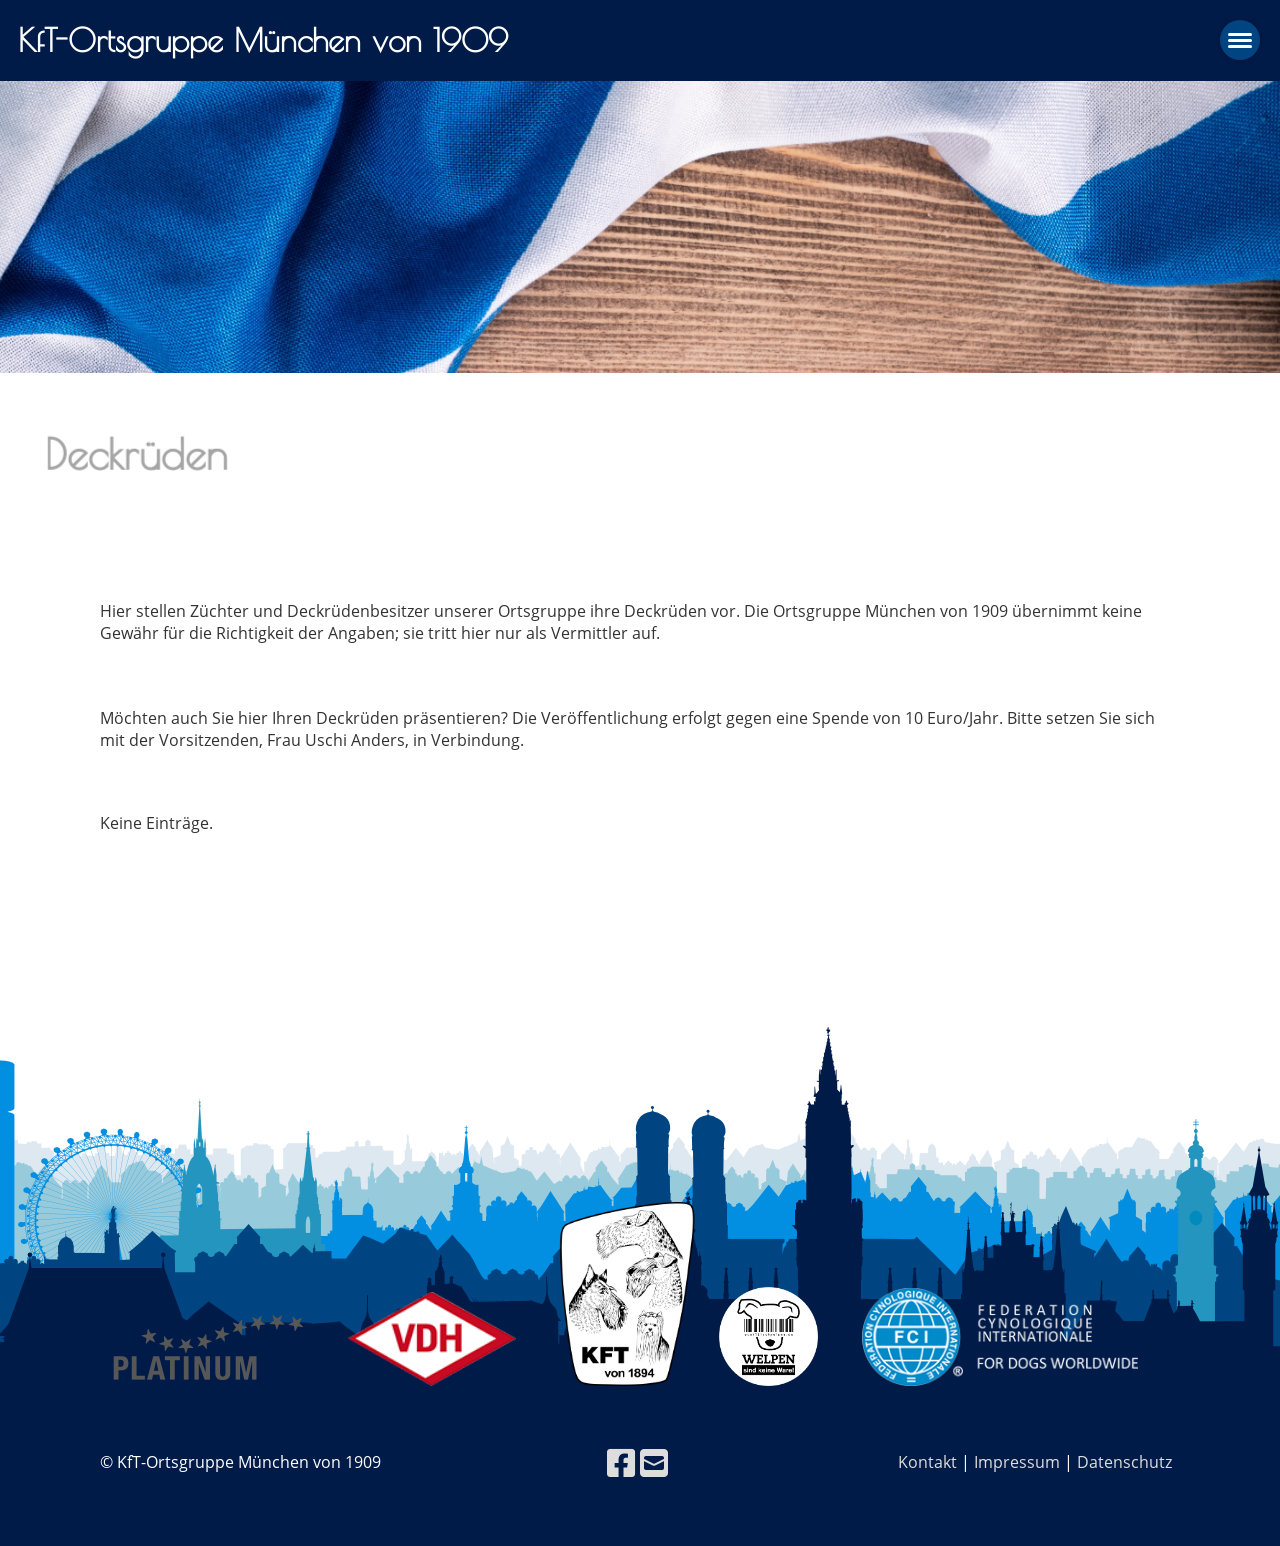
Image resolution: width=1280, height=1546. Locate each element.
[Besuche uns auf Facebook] (621, 1462)
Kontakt (927, 1462)
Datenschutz (1124, 1462)
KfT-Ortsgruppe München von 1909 (263, 40)
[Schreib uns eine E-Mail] (654, 1462)
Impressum (1017, 1462)
